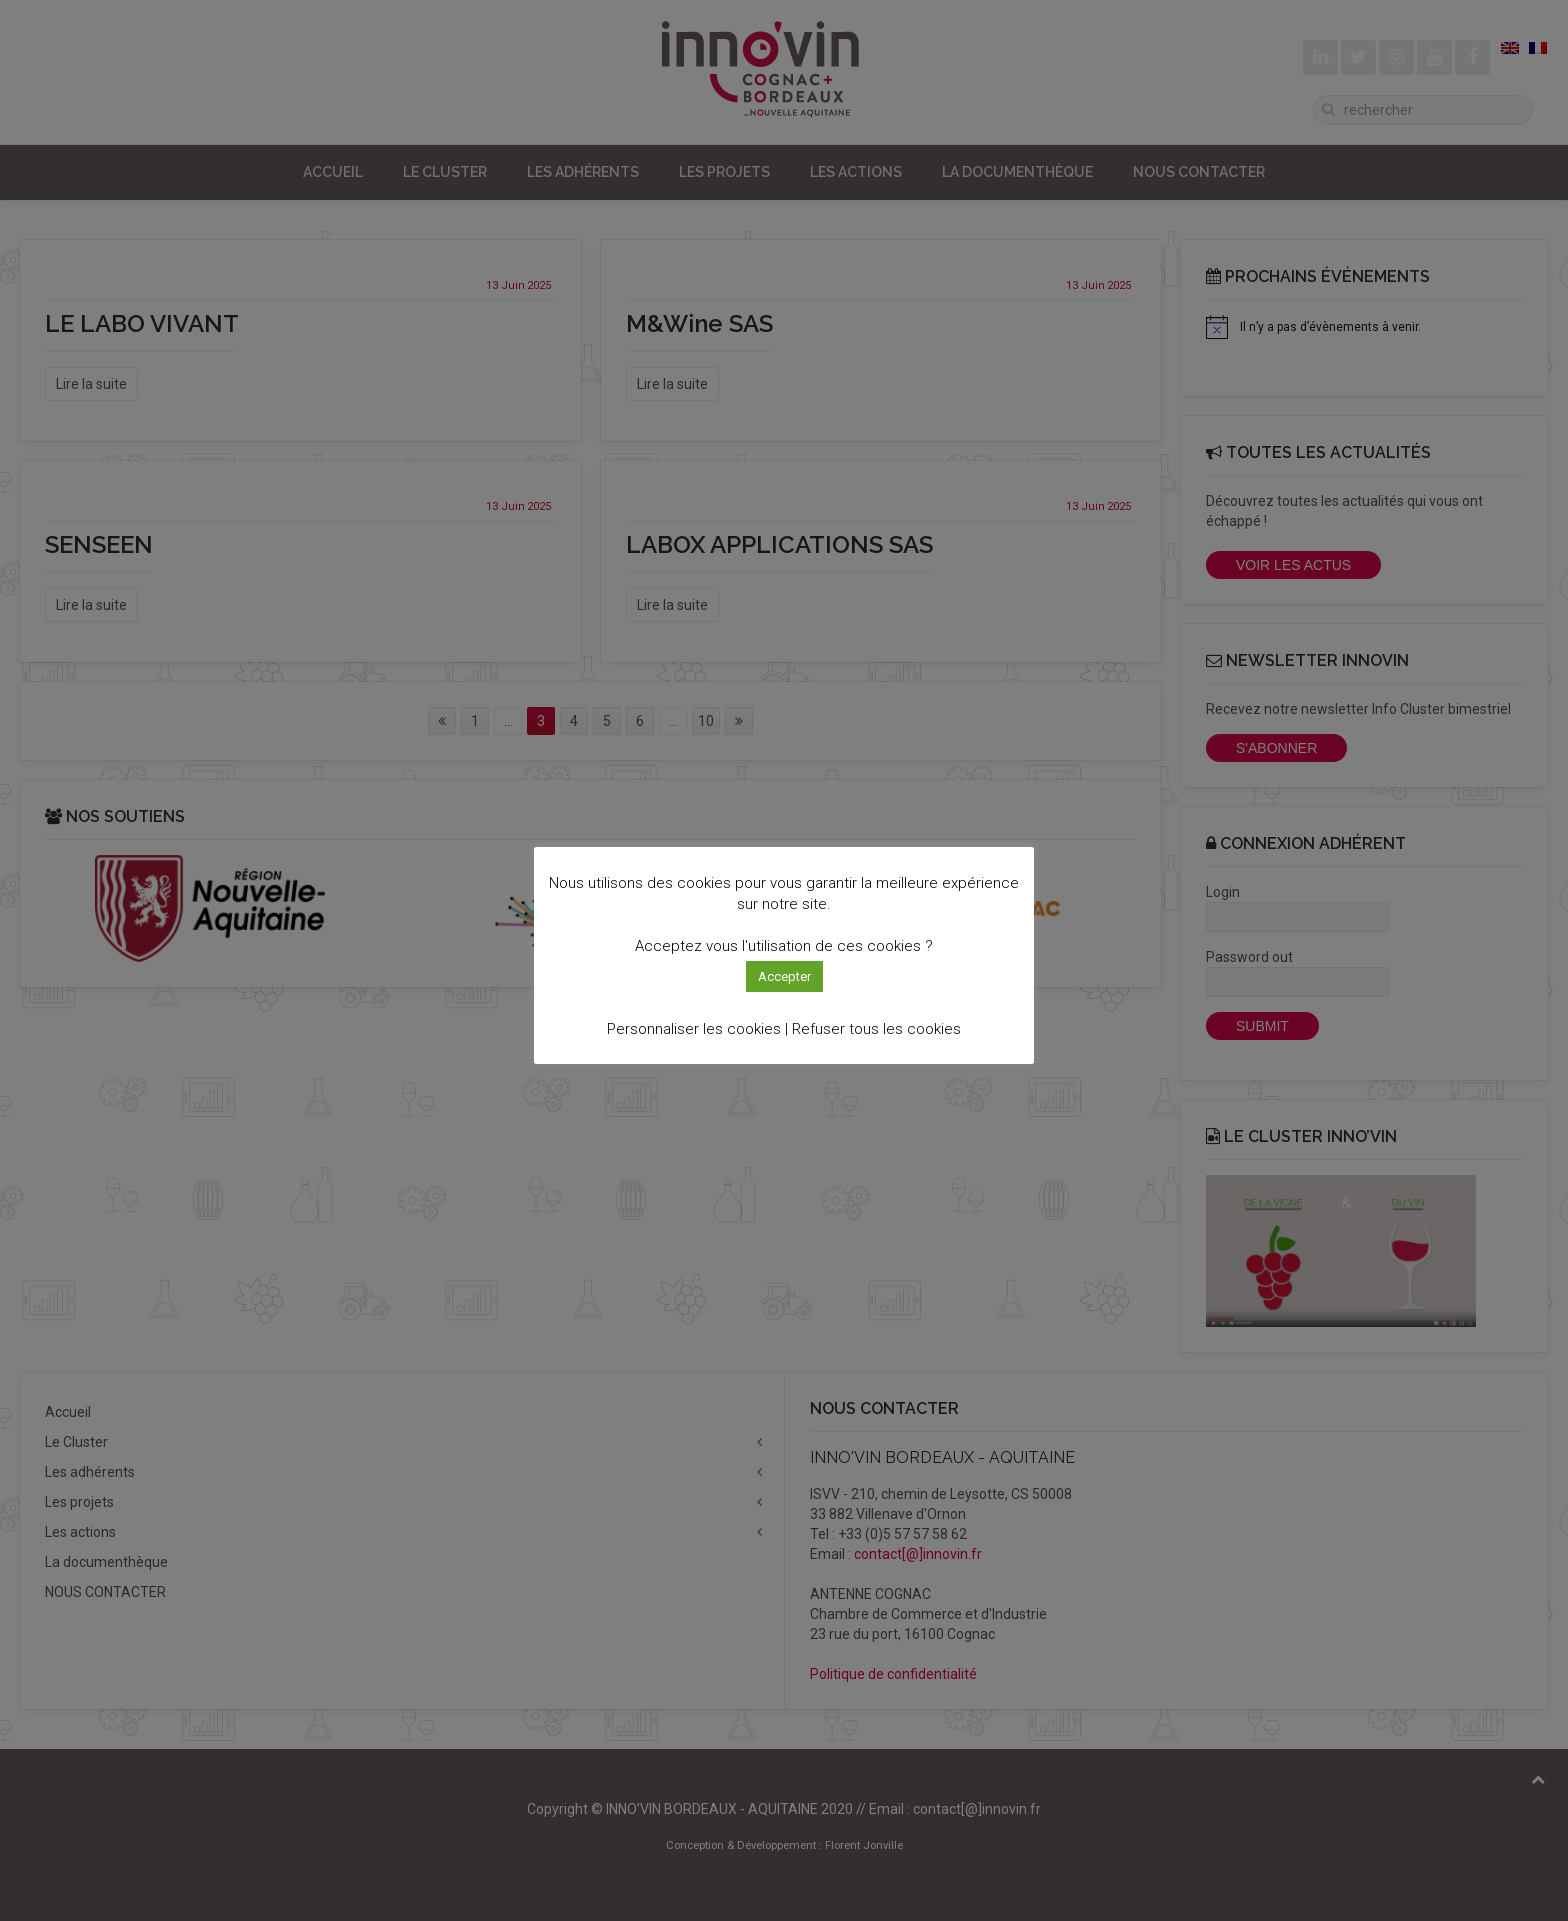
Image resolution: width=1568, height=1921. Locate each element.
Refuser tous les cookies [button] (876, 1029)
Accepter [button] (784, 976)
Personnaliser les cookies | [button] (697, 1029)
